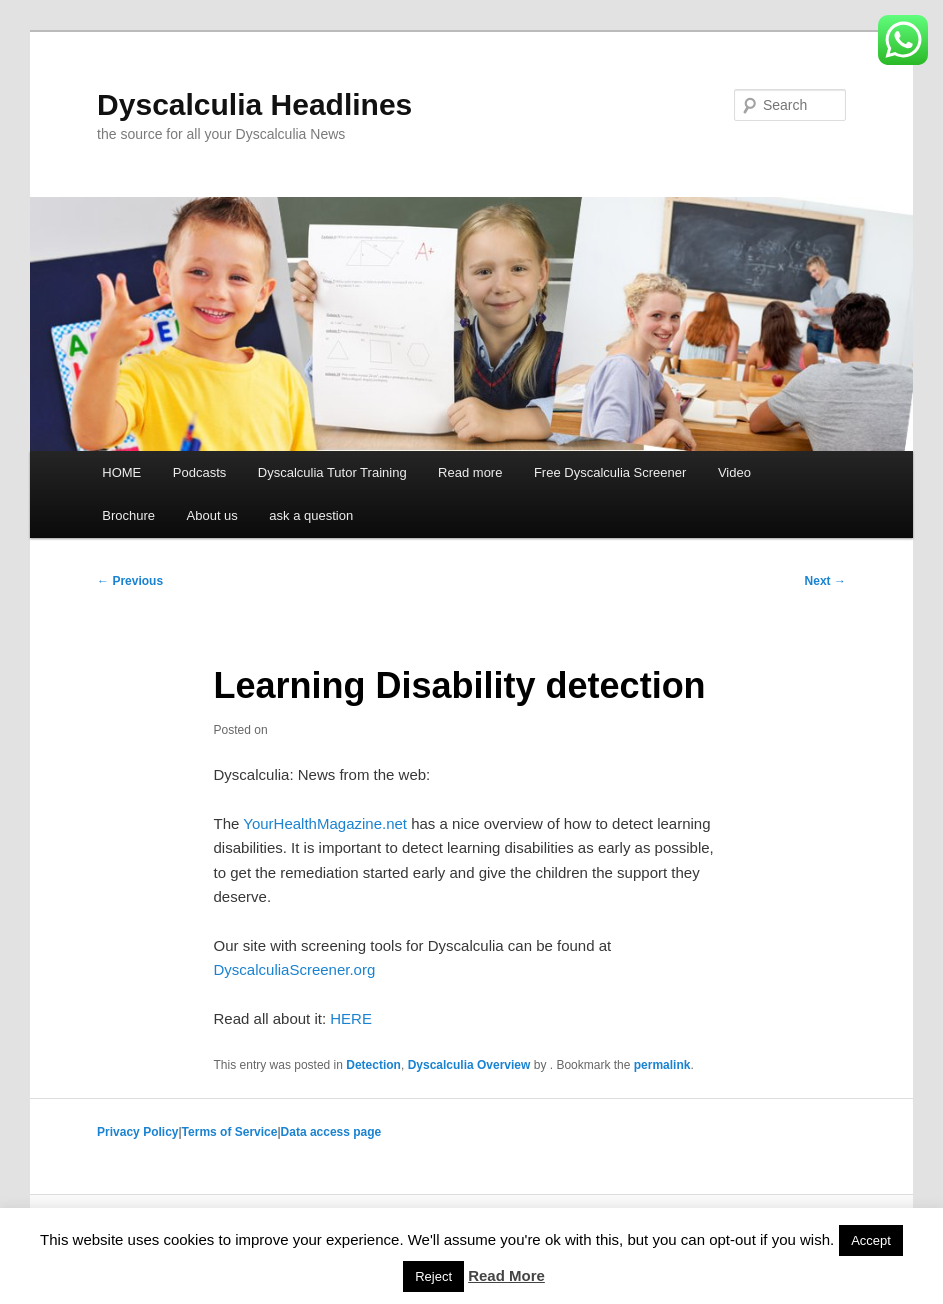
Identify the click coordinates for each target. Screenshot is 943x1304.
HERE (351, 1018)
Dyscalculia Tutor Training (332, 472)
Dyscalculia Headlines (254, 104)
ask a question (311, 515)
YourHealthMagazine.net (325, 823)
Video (734, 472)
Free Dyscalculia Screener (610, 472)
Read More (506, 1275)
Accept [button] (871, 1240)
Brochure (128, 515)
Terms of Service (230, 1132)
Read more (470, 472)
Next (825, 581)
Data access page (331, 1132)
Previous (130, 581)
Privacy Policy (137, 1132)
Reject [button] (433, 1276)
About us (212, 515)
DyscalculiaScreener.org (295, 969)
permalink (662, 1065)
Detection (373, 1065)
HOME (121, 472)
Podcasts (199, 472)
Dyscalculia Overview (469, 1065)
